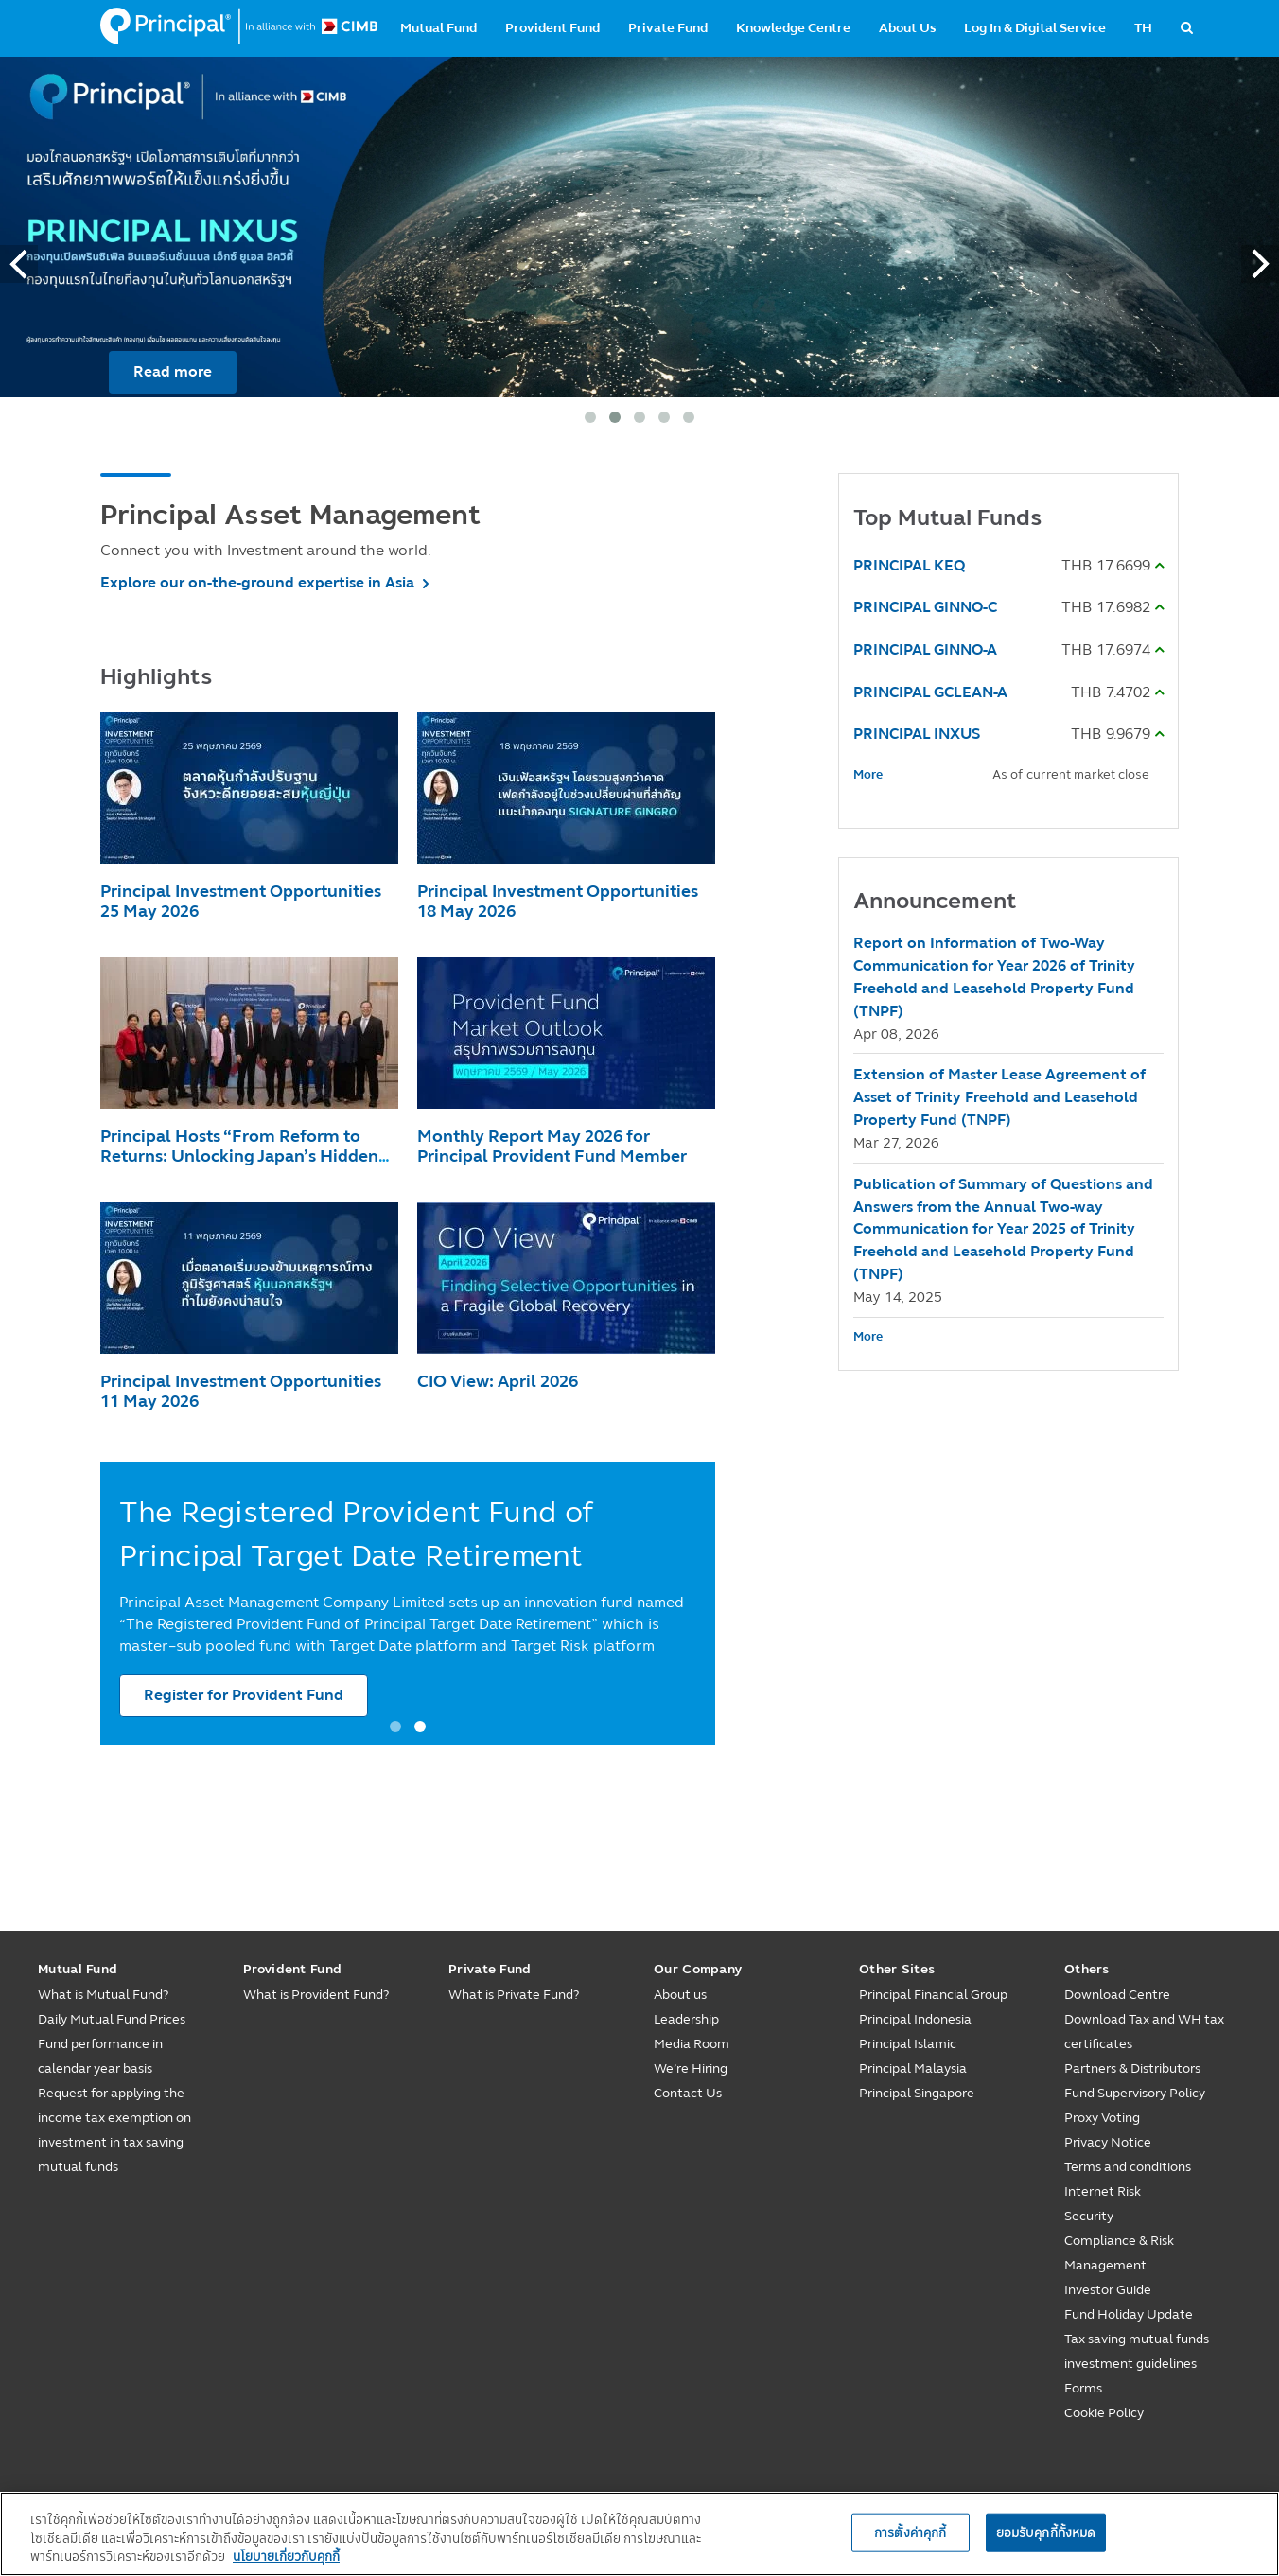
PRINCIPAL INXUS (916, 734)
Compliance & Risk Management (1119, 2253)
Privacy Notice (1107, 2142)
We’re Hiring (690, 2068)
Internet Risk (1102, 2191)
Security (1088, 2216)
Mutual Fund (438, 28)
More (868, 774)
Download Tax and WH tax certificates (1144, 2031)
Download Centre (1117, 1995)
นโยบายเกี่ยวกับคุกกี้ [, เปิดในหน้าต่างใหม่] (286, 2556)
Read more (172, 371)
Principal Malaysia (913, 2068)
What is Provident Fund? (316, 1995)
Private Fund (668, 28)
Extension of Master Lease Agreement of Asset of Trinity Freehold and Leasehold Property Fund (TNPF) (999, 1097)
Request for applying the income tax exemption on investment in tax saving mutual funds (114, 2130)
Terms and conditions (1127, 2167)
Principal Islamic (907, 2044)
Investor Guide (1107, 2290)
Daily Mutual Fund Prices (111, 2019)
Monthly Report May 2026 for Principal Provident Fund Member (552, 1146)
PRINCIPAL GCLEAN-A (930, 692)
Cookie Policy (1104, 2413)
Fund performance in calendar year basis (100, 2056)
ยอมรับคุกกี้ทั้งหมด (1046, 2531)
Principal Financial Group (933, 1995)
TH (1143, 28)
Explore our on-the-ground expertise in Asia (257, 582)
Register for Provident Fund (243, 1695)
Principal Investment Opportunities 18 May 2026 (557, 901)
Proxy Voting (1102, 2118)
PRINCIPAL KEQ (909, 565)
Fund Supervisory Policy (1134, 2093)
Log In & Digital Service (1035, 28)
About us (680, 1995)
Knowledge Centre (793, 28)
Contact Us (688, 2093)
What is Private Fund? (513, 1995)
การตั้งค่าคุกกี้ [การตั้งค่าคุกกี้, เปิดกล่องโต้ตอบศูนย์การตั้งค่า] (910, 2531)
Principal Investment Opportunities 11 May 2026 (240, 1391)
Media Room (691, 2044)
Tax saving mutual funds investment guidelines (1136, 2351)
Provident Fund (552, 28)
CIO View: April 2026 (497, 1381)
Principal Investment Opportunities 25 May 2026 (240, 901)
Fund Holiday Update (1128, 2314)
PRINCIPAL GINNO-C (925, 607)
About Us (907, 28)
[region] (639, 2534)
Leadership (686, 2019)
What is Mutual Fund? (103, 1995)
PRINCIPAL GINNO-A (925, 649)
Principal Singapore (916, 2093)
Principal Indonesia (915, 2019)
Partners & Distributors (1132, 2068)
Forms (1083, 2388)
